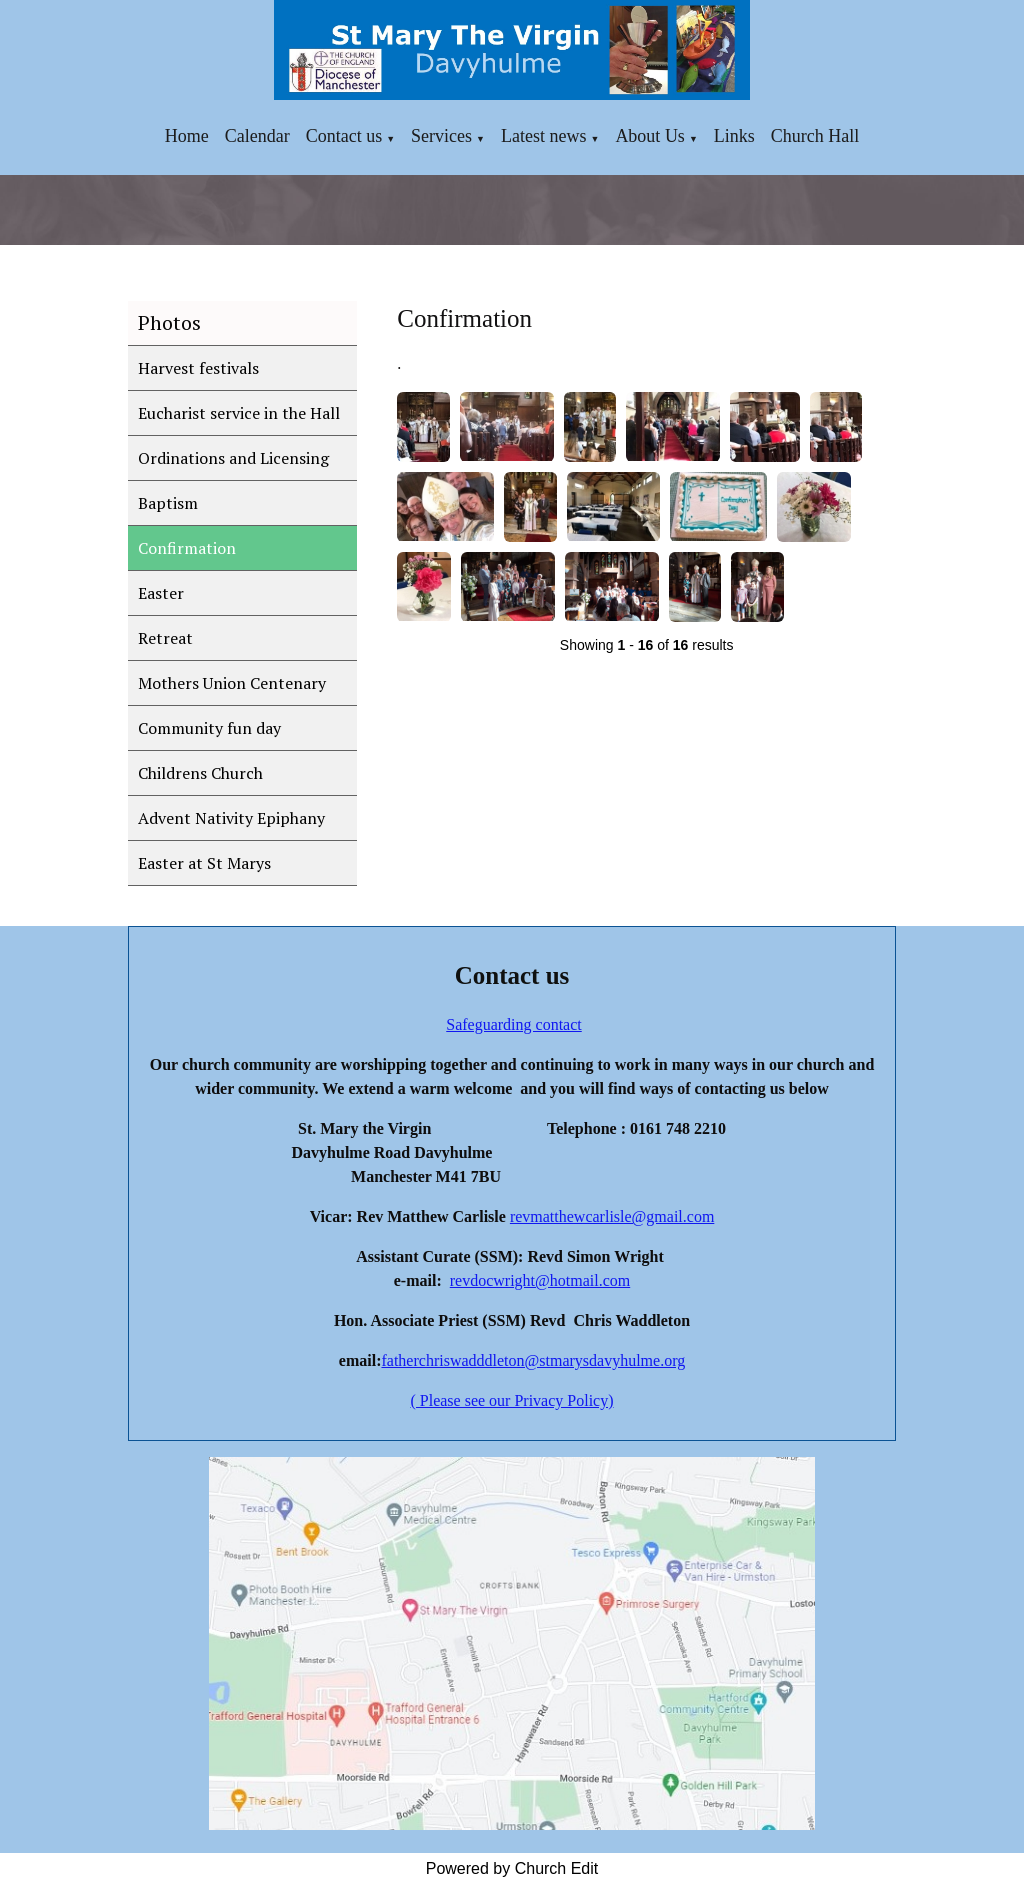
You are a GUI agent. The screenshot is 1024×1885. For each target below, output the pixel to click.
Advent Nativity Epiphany (231, 818)
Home (187, 136)
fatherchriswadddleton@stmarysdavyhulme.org (533, 1360)
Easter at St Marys (204, 863)
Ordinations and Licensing (233, 458)
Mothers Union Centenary (232, 683)
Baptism (168, 503)
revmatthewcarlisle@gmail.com (612, 1216)
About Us (650, 136)
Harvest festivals (198, 368)
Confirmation (187, 548)
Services (441, 136)
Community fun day (209, 728)
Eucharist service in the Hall (239, 413)
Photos (169, 322)
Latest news (543, 136)
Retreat (165, 638)
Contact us (344, 136)
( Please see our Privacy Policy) (511, 1400)
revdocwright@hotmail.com (540, 1280)
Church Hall (815, 136)
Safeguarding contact (514, 1024)
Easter (161, 593)
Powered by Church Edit (512, 1868)
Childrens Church (200, 773)
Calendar (257, 136)
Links (734, 136)
